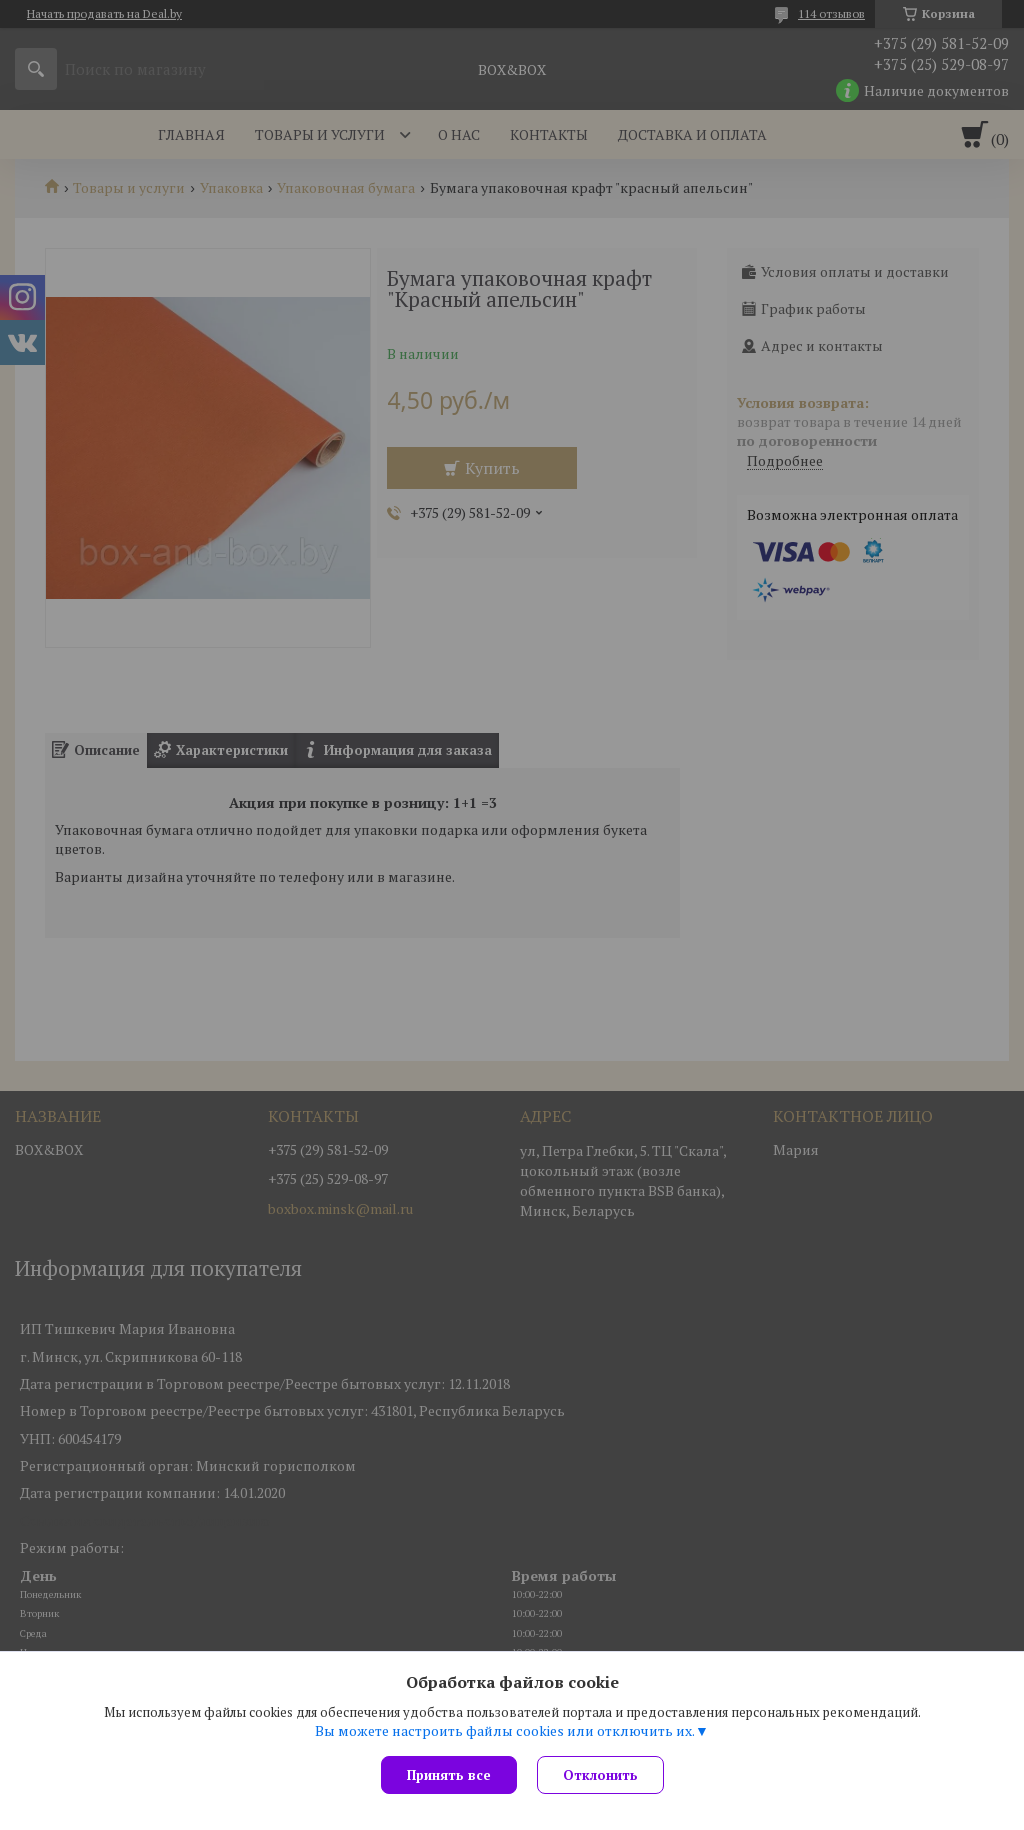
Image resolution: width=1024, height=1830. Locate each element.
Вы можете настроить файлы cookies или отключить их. (505, 1731)
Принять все (449, 1775)
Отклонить (600, 1775)
